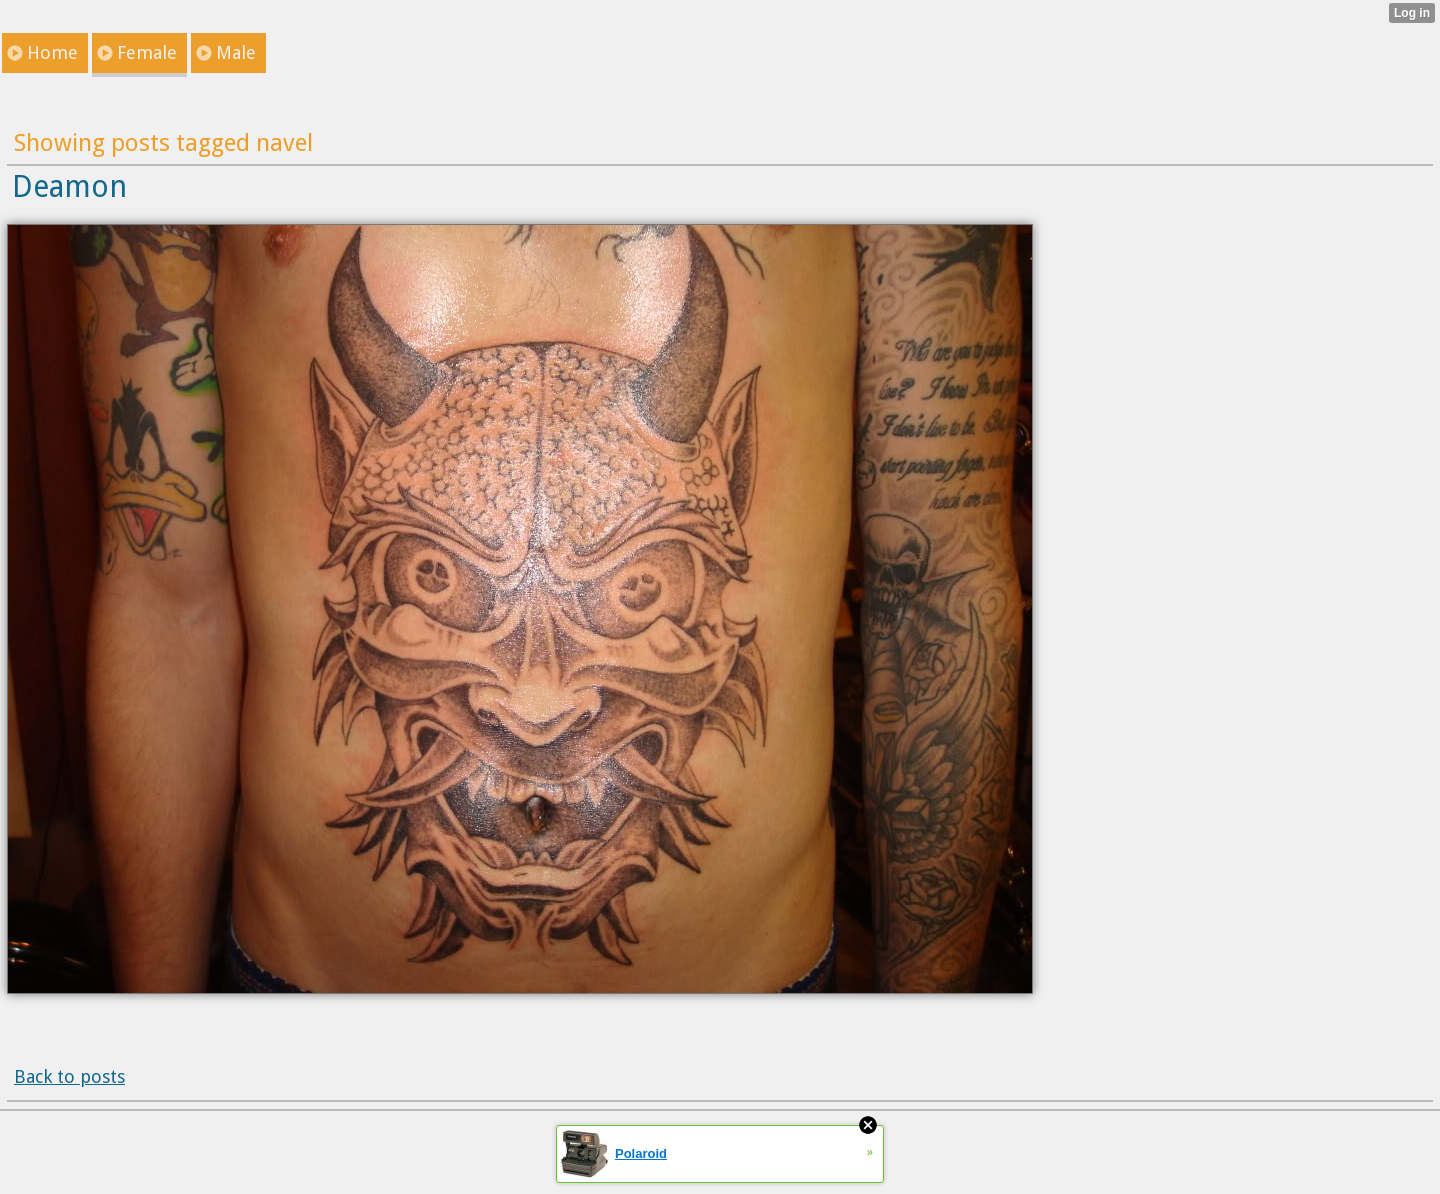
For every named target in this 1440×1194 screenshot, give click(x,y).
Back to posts (69, 1076)
